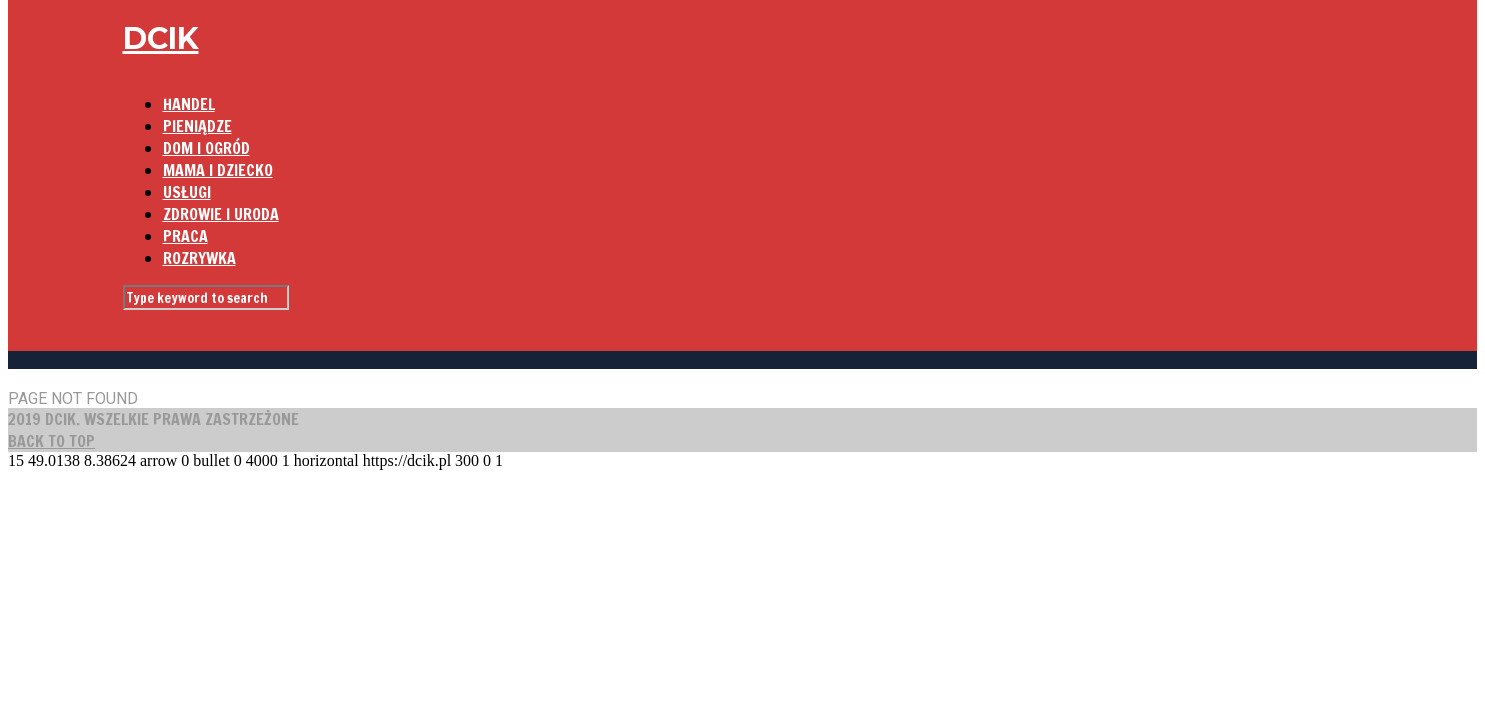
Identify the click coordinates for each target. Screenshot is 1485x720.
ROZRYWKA (199, 258)
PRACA (185, 236)
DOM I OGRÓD (206, 148)
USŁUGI (187, 192)
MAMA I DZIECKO (218, 170)
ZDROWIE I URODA (221, 214)
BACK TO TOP (51, 441)
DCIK (161, 38)
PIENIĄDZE (197, 126)
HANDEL (189, 104)
